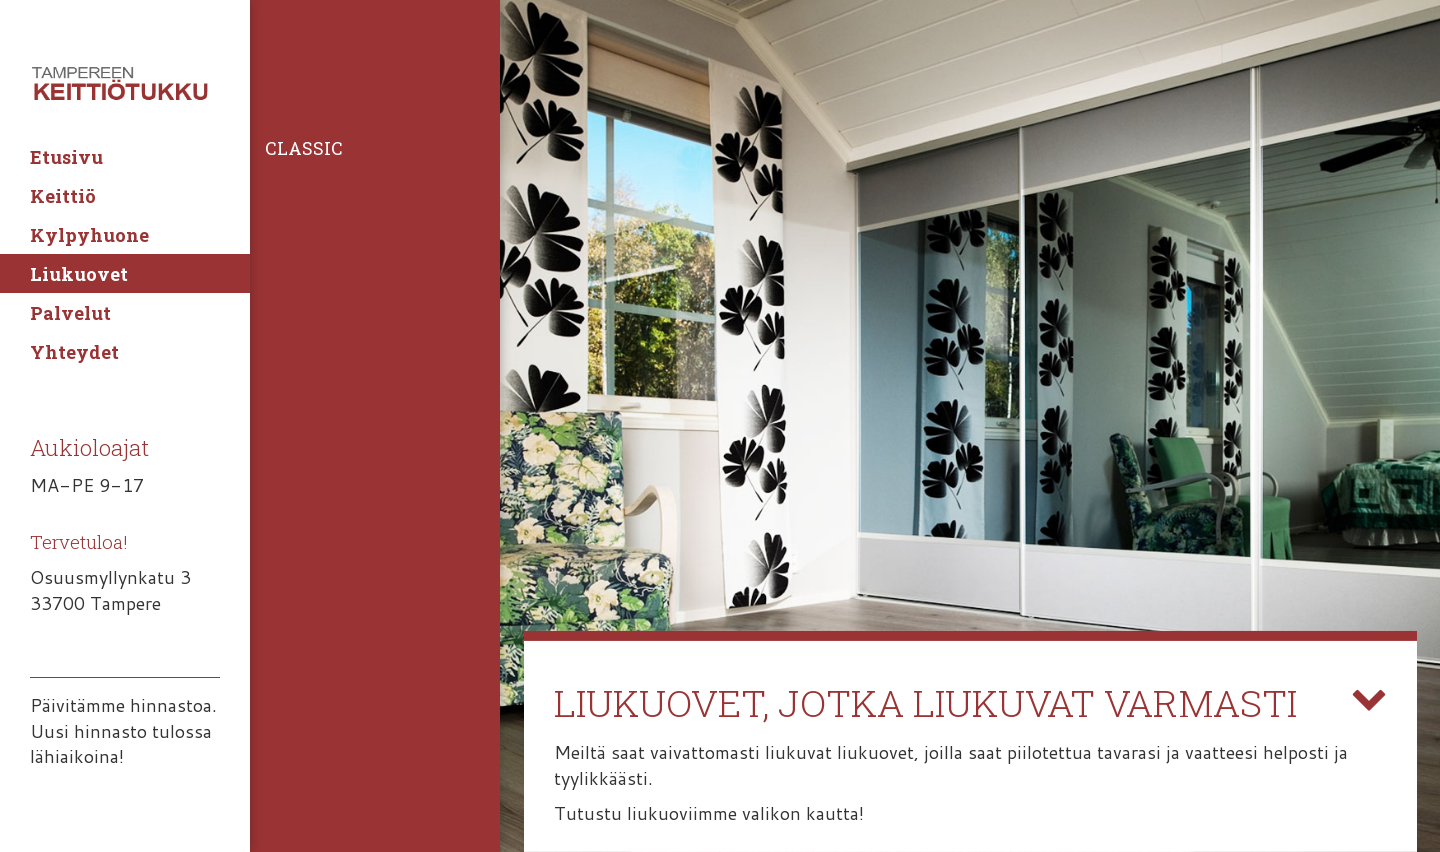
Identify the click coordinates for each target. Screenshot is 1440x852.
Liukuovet (79, 274)
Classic (304, 148)
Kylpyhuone (89, 235)
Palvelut (70, 313)
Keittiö (63, 196)
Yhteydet (74, 352)
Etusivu (66, 157)
